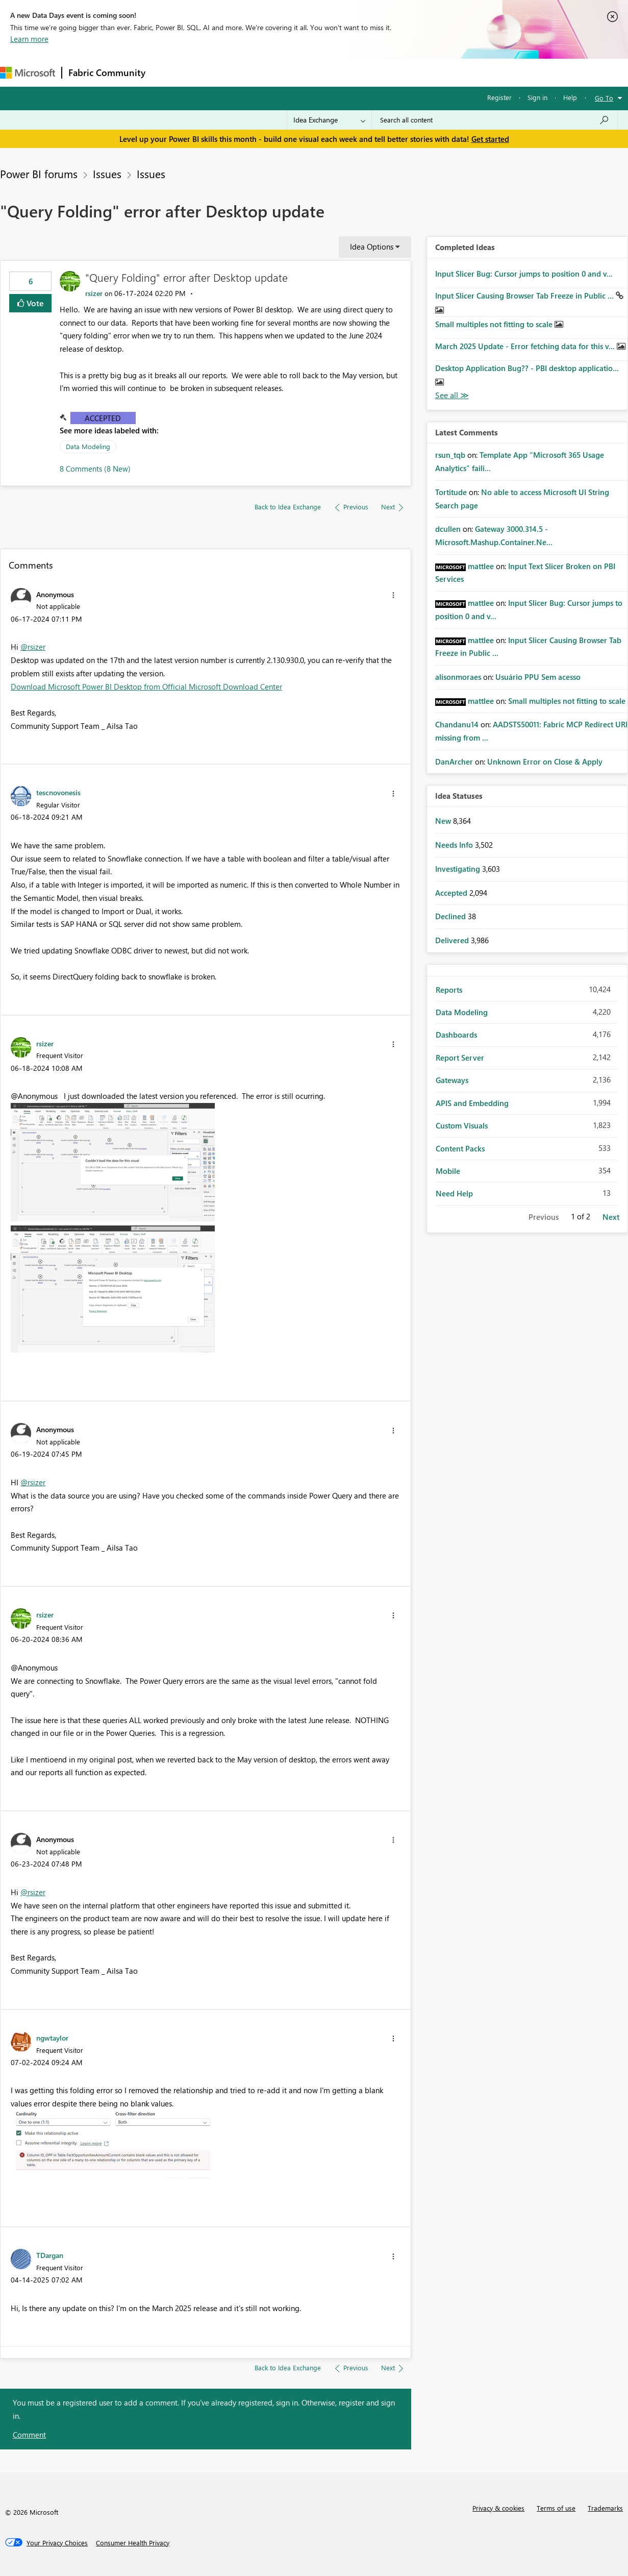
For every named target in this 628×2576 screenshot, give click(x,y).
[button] (393, 595)
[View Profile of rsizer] (94, 293)
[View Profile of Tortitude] (451, 492)
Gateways (452, 1080)
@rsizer (32, 647)
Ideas (255, 72)
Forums (169, 72)
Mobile (448, 1171)
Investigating (458, 869)
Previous (544, 1217)
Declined (451, 916)
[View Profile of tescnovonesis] (58, 792)
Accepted (103, 418)
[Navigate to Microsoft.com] (27, 73)
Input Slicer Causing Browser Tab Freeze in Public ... (525, 295)
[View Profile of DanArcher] (454, 761)
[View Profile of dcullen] (448, 529)
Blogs (346, 72)
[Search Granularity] (329, 120)
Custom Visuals (462, 1125)
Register (499, 97)
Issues (107, 173)
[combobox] (494, 120)
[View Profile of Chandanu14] (457, 724)
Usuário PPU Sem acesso (538, 677)
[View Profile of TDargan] (49, 2255)
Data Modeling (88, 446)
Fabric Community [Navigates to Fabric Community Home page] (106, 72)
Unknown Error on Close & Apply (544, 761)
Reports (449, 990)
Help (570, 97)
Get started (490, 139)
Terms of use (556, 2508)
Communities (301, 72)
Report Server (460, 1057)
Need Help (454, 1193)
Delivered (453, 940)
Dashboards (456, 1034)
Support (429, 72)
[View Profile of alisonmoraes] (458, 677)
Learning (385, 72)
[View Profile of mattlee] (481, 566)
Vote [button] (34, 303)
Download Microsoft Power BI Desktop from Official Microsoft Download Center (146, 686)
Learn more (29, 39)
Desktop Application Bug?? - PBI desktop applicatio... (527, 368)
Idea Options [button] (371, 246)
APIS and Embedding (472, 1103)
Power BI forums (39, 173)
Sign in (537, 97)
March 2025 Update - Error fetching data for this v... (526, 346)
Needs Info (455, 845)
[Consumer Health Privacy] (132, 2543)
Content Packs (460, 1148)
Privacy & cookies (498, 2508)
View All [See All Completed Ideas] (452, 395)
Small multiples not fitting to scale (495, 324)
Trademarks (605, 2508)
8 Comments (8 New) (95, 468)
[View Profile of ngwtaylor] (52, 2037)
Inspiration (213, 72)
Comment (29, 2435)
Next (610, 1217)
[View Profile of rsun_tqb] (450, 455)
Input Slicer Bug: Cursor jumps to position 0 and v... (524, 273)
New (444, 821)
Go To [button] (604, 97)
